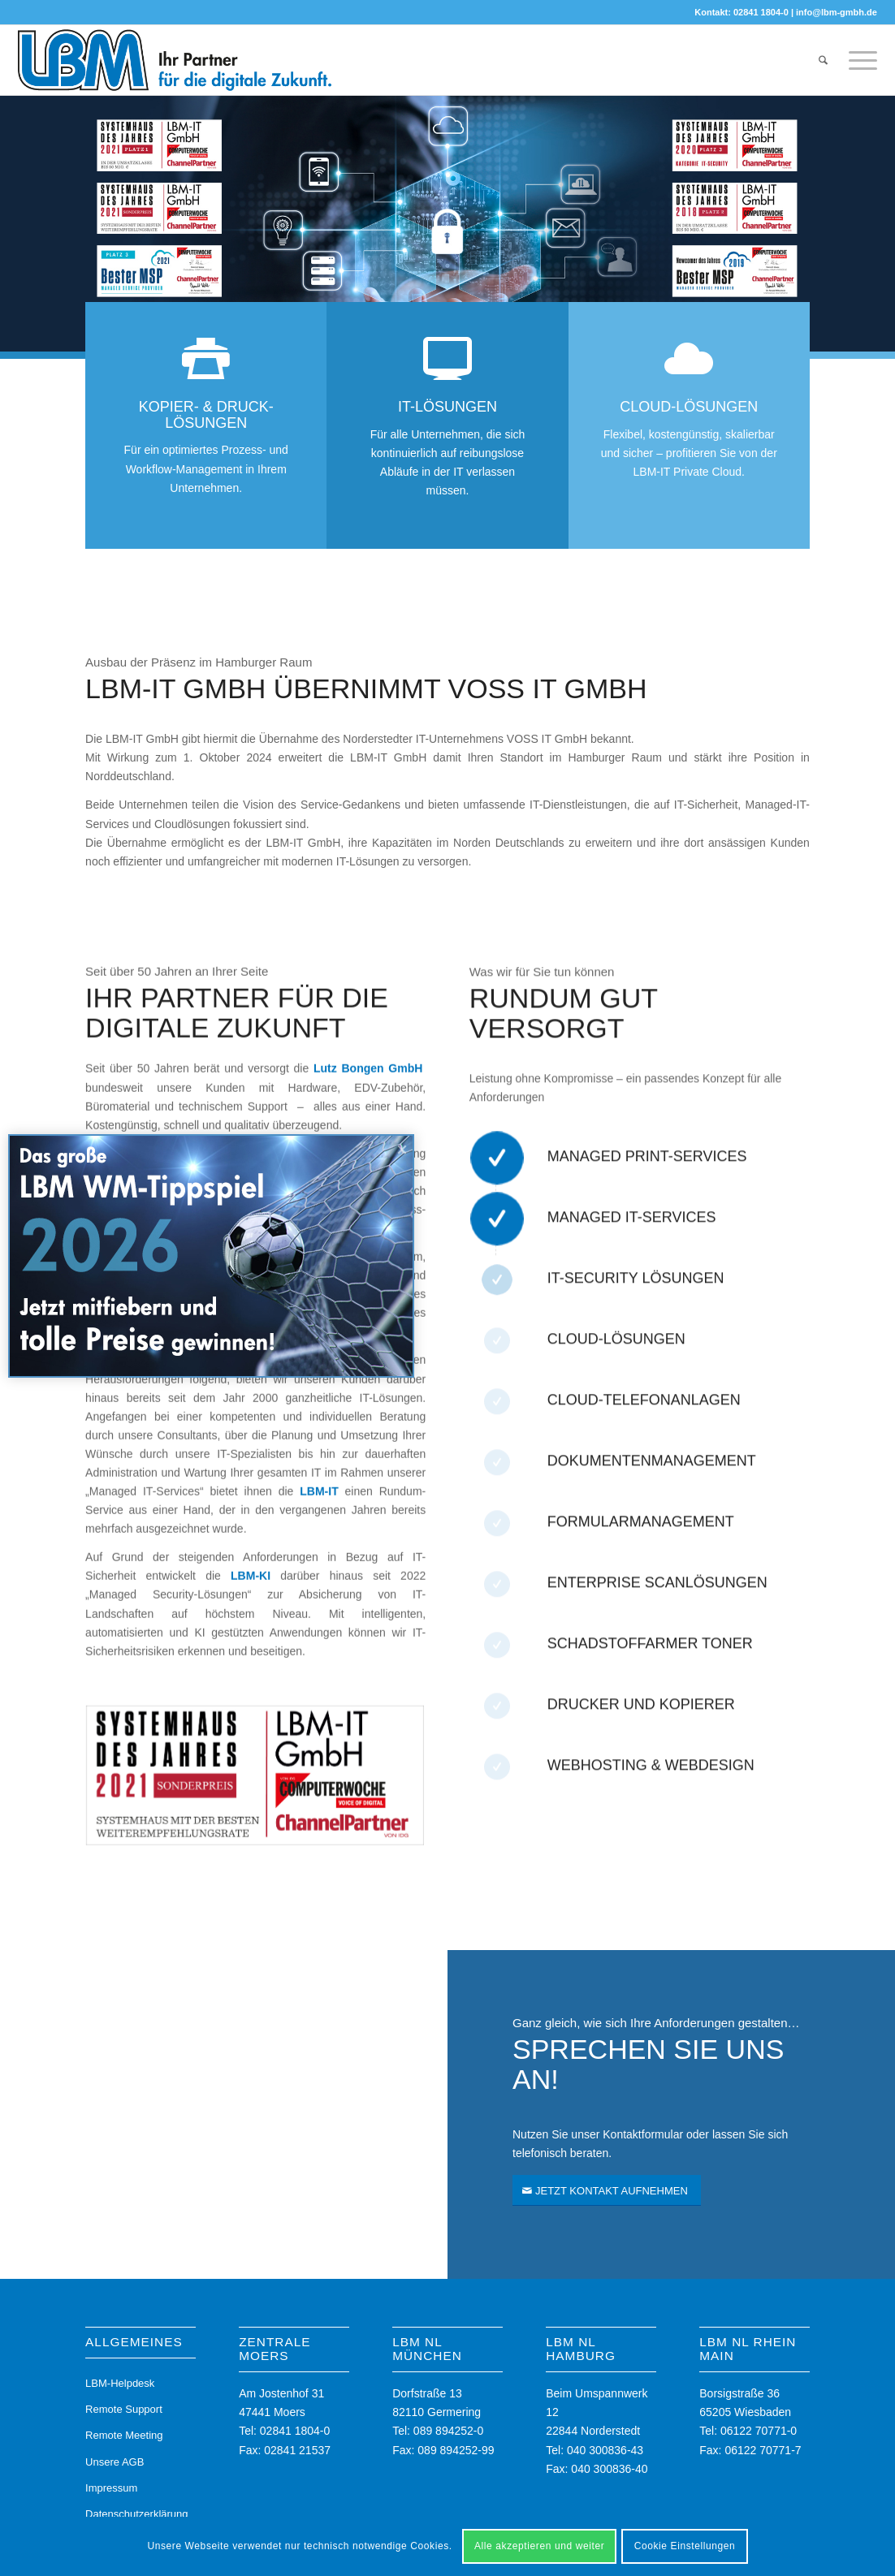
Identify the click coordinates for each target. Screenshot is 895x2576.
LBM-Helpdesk (119, 2383)
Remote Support (123, 2409)
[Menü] (857, 60)
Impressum (111, 2488)
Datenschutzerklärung (136, 2514)
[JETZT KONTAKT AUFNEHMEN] (606, 2191)
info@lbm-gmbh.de (836, 12)
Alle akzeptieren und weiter (539, 2546)
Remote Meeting (123, 2435)
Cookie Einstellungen (685, 2546)
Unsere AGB (114, 2462)
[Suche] (823, 60)
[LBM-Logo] (175, 60)
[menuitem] (823, 60)
